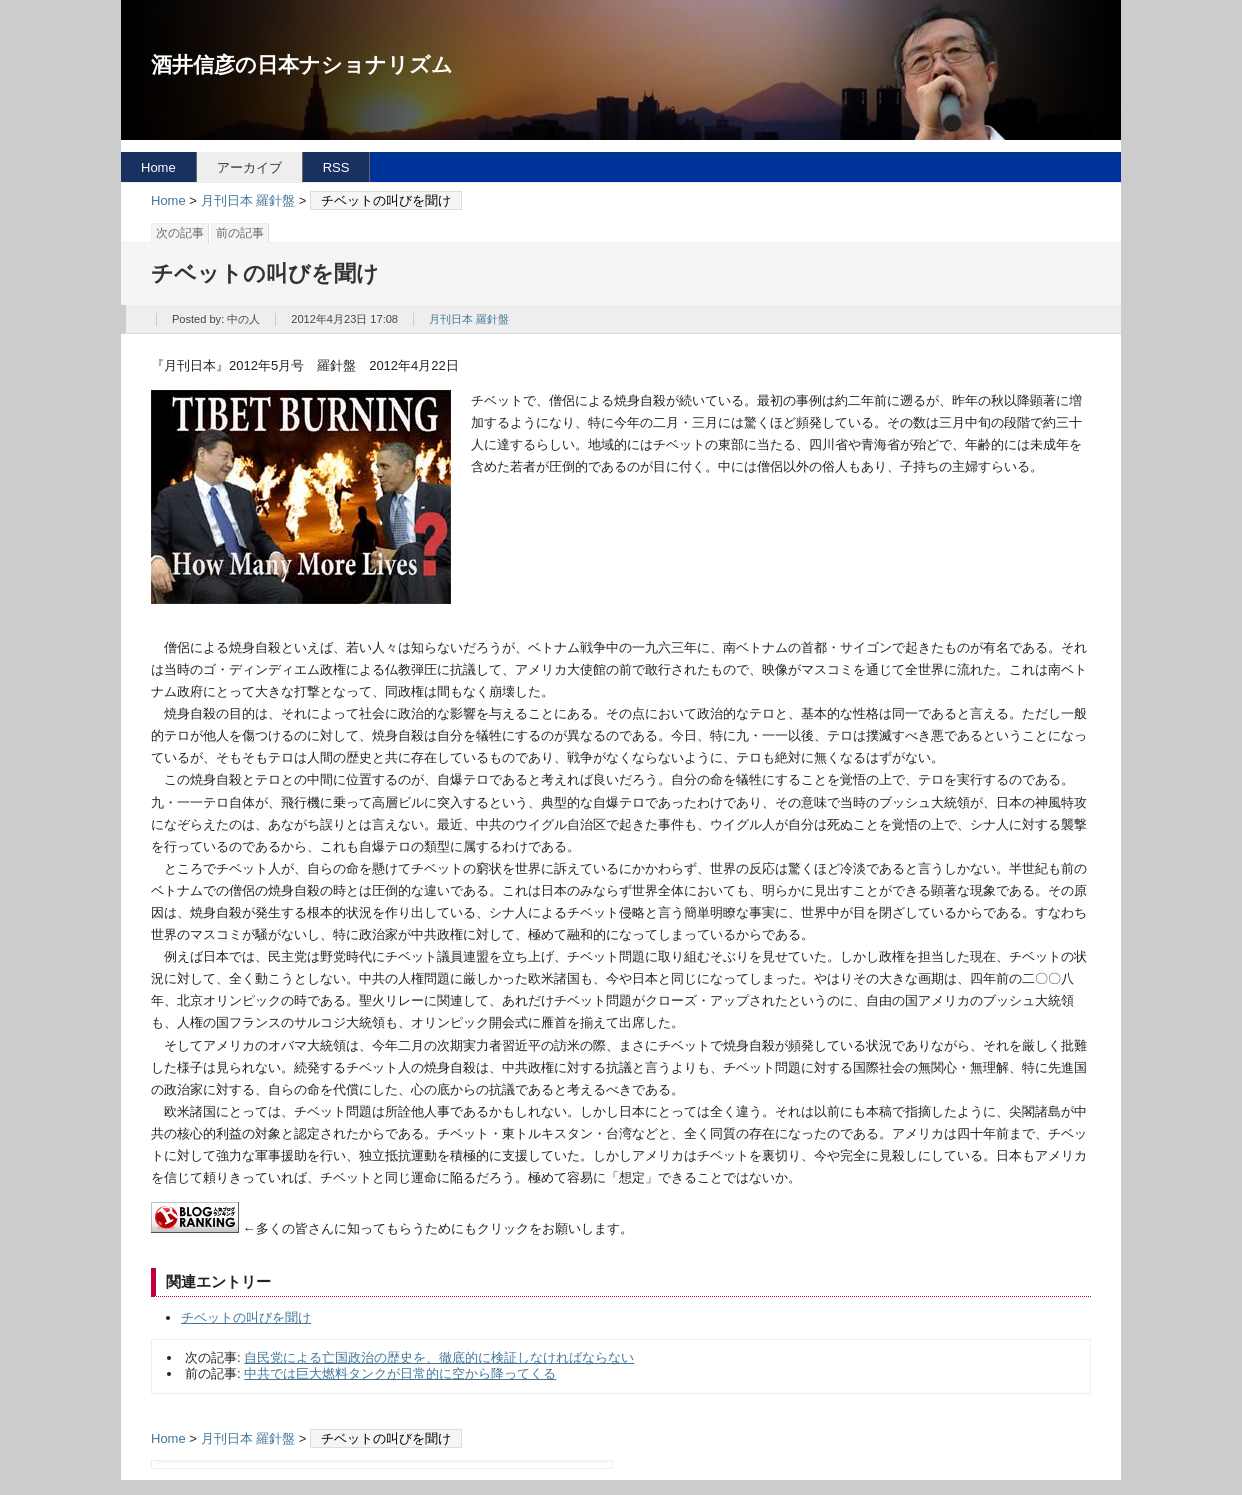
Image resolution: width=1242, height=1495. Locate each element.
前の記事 (240, 233)
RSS (336, 167)
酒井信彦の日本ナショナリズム (302, 64)
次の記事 (180, 233)
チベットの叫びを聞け (246, 1317)
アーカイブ (249, 167)
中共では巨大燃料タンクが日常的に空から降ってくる (400, 1373)
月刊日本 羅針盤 (248, 200)
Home (158, 167)
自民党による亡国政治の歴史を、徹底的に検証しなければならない (439, 1357)
